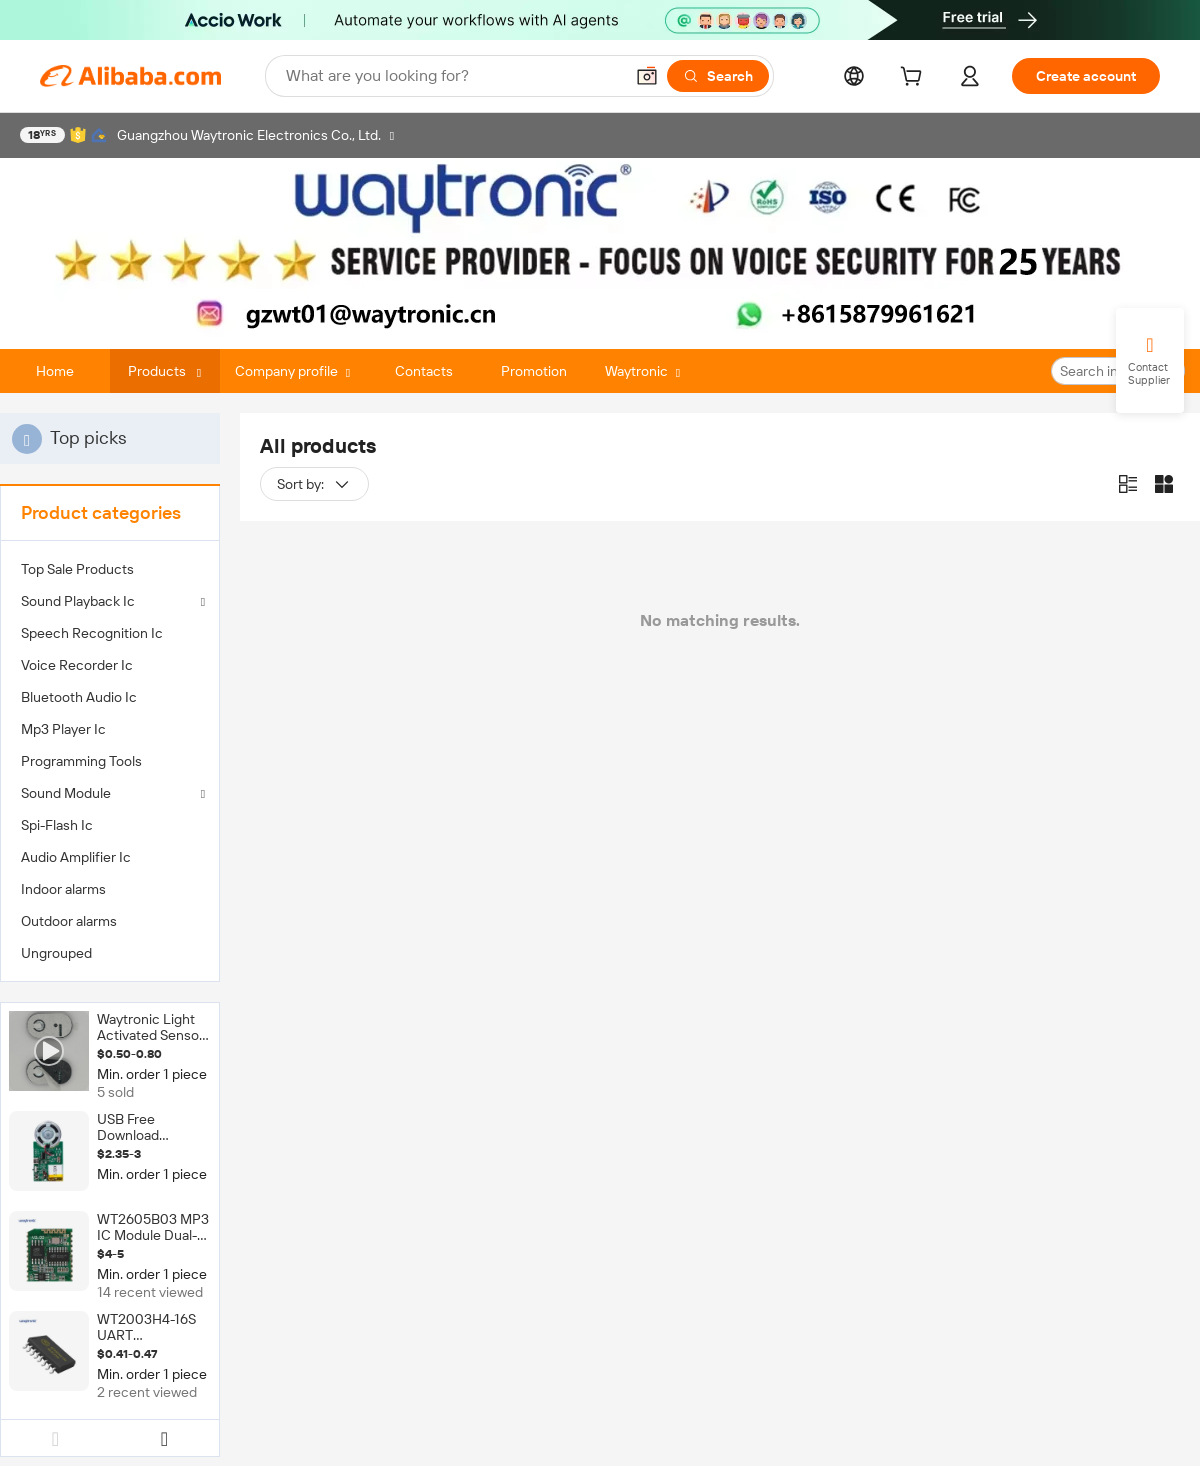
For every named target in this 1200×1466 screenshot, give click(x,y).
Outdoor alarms (69, 921)
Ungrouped (56, 953)
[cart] (915, 79)
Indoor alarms (63, 889)
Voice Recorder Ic (77, 665)
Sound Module (66, 793)
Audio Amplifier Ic (76, 857)
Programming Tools (81, 761)
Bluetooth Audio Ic (79, 697)
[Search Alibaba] (452, 76)
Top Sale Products (77, 569)
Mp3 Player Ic (63, 729)
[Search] (718, 76)
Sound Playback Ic (78, 601)
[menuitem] (110, 569)
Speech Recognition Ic (92, 633)
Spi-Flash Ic (57, 825)
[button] (647, 76)
